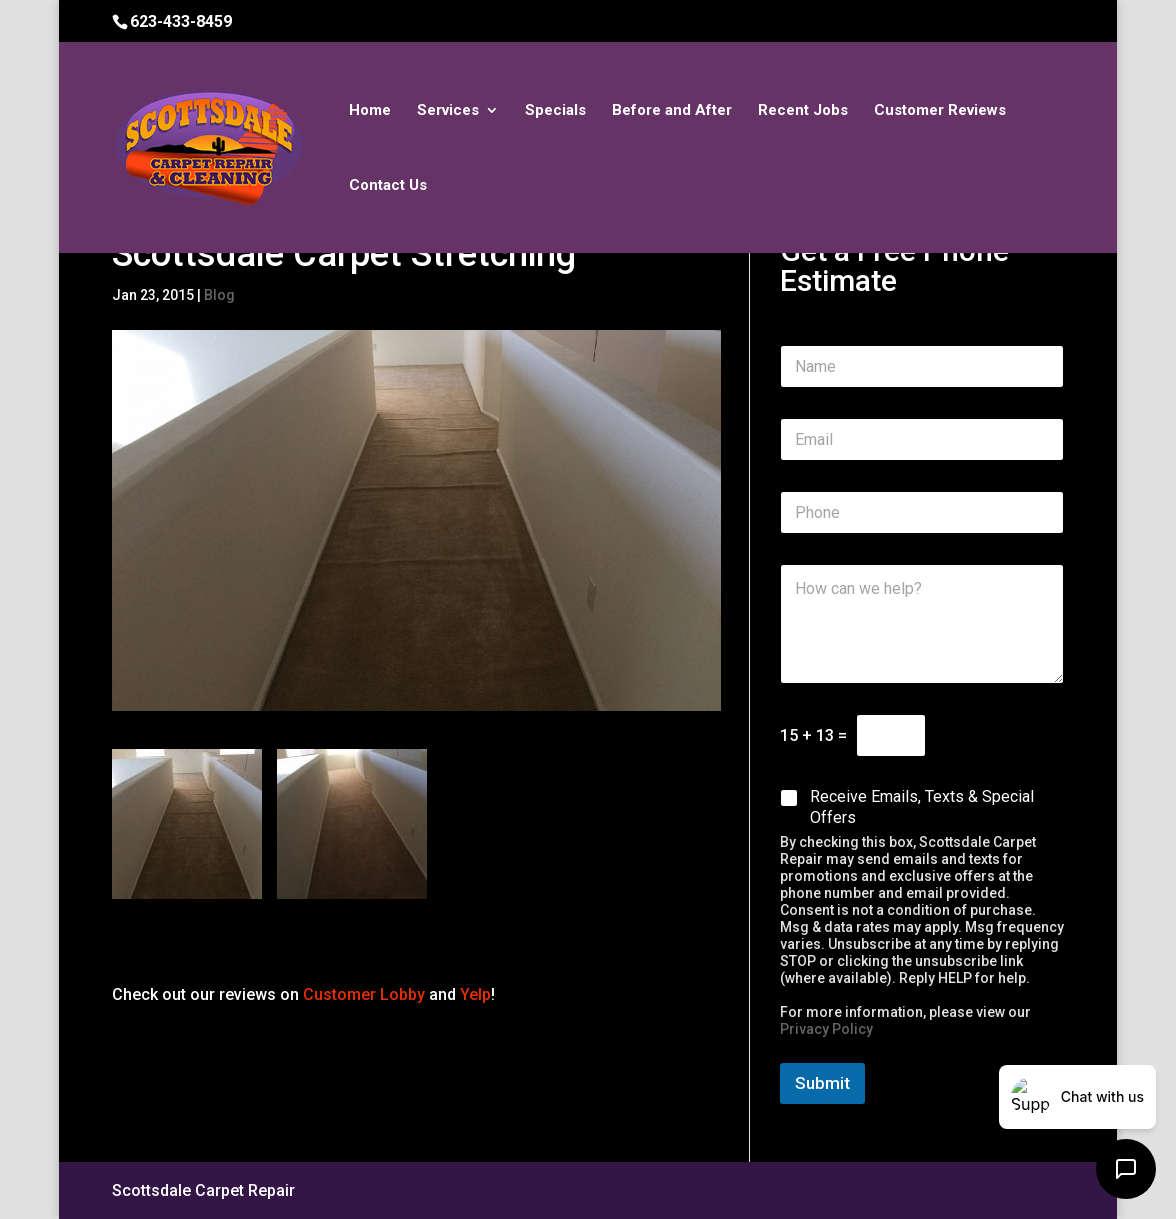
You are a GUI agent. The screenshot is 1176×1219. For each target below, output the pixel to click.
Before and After (672, 111)
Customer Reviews (940, 111)
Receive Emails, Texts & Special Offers (922, 807)
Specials (555, 111)
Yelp (475, 994)
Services (448, 111)
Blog (219, 295)
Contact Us (388, 186)
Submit (822, 1083)
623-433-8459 (181, 21)
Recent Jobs (803, 111)
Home (370, 111)
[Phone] (922, 512)
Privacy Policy (826, 1029)
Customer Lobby (364, 994)
